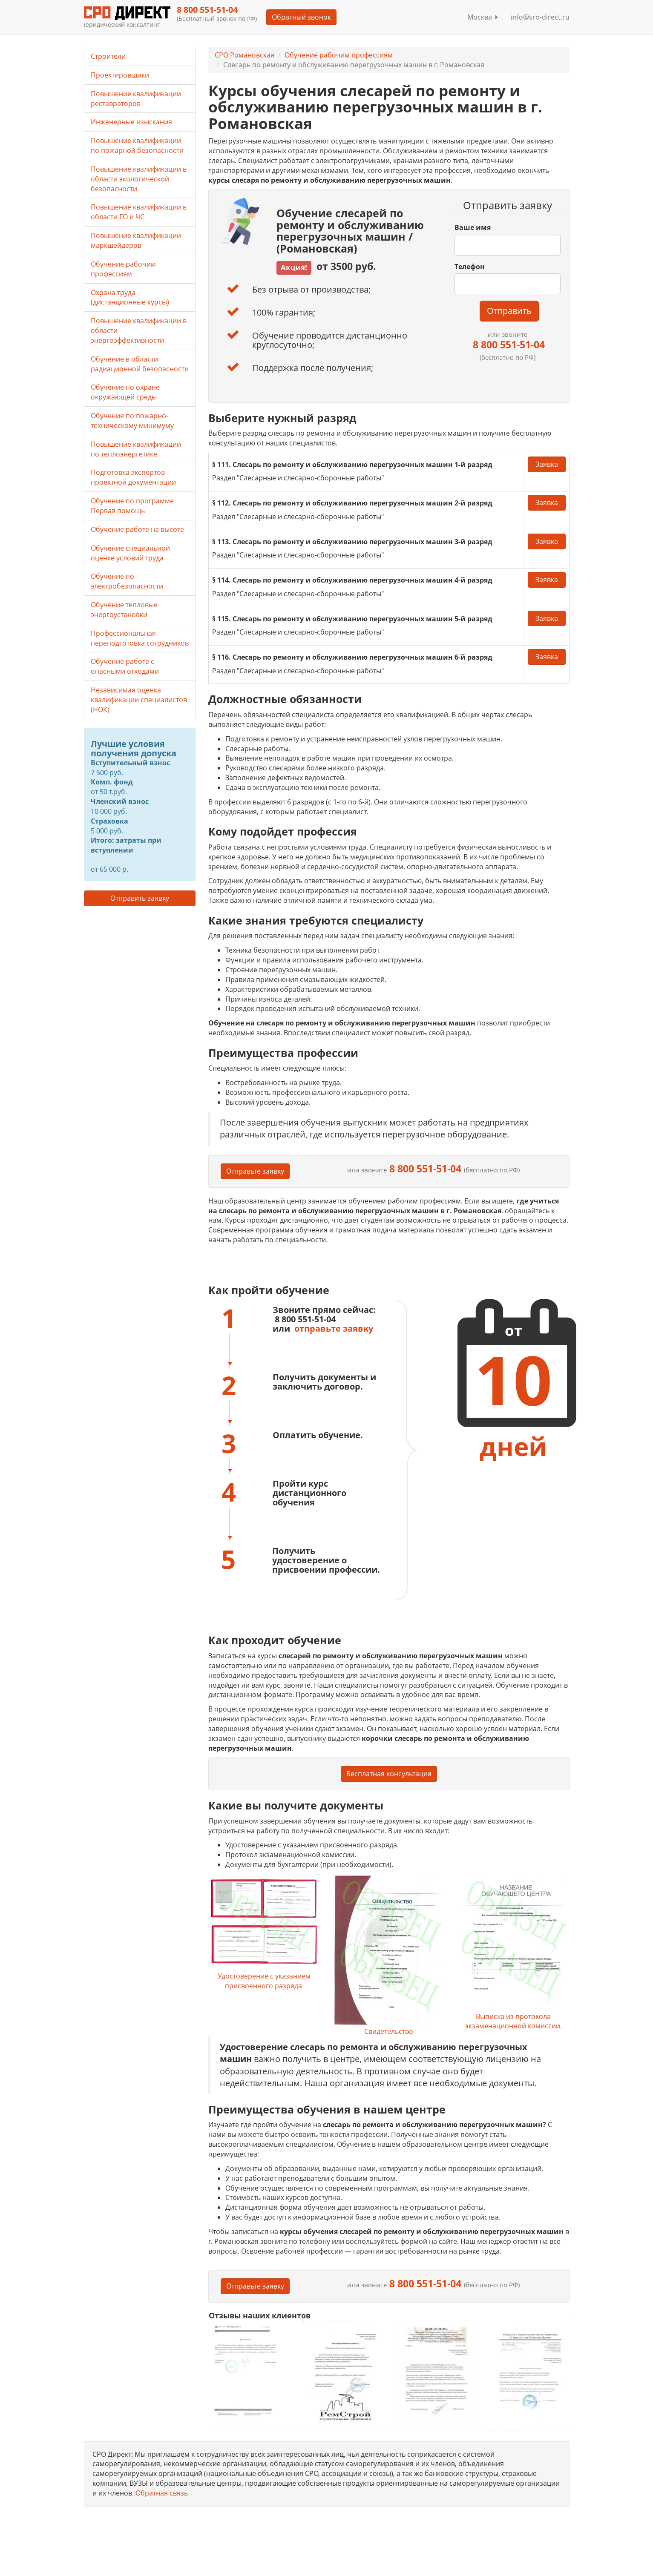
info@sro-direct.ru (540, 17)
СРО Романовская (244, 55)
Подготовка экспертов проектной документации (133, 477)
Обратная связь (161, 2493)
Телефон (470, 266)
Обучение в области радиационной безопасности (140, 363)
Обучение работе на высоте (137, 529)
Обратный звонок (301, 17)
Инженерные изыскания (131, 121)
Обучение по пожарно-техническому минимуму (132, 420)
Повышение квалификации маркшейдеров (136, 240)
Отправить (509, 310)
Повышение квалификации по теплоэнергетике (136, 449)
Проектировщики (120, 75)
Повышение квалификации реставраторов (136, 98)
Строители (108, 56)
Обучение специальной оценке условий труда (130, 553)
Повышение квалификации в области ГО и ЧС (139, 211)
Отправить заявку (139, 898)
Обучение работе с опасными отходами (125, 666)
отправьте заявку (333, 1328)
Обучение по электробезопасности (127, 581)
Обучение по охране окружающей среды (125, 392)
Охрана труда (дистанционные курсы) (130, 297)
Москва (482, 17)
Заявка (546, 464)
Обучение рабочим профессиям (339, 55)
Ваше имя (473, 227)
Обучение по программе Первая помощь (132, 505)
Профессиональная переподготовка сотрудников (140, 638)
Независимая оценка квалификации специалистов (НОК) (139, 699)
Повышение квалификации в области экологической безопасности (139, 178)
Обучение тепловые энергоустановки (124, 609)
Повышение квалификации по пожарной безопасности (137, 145)
